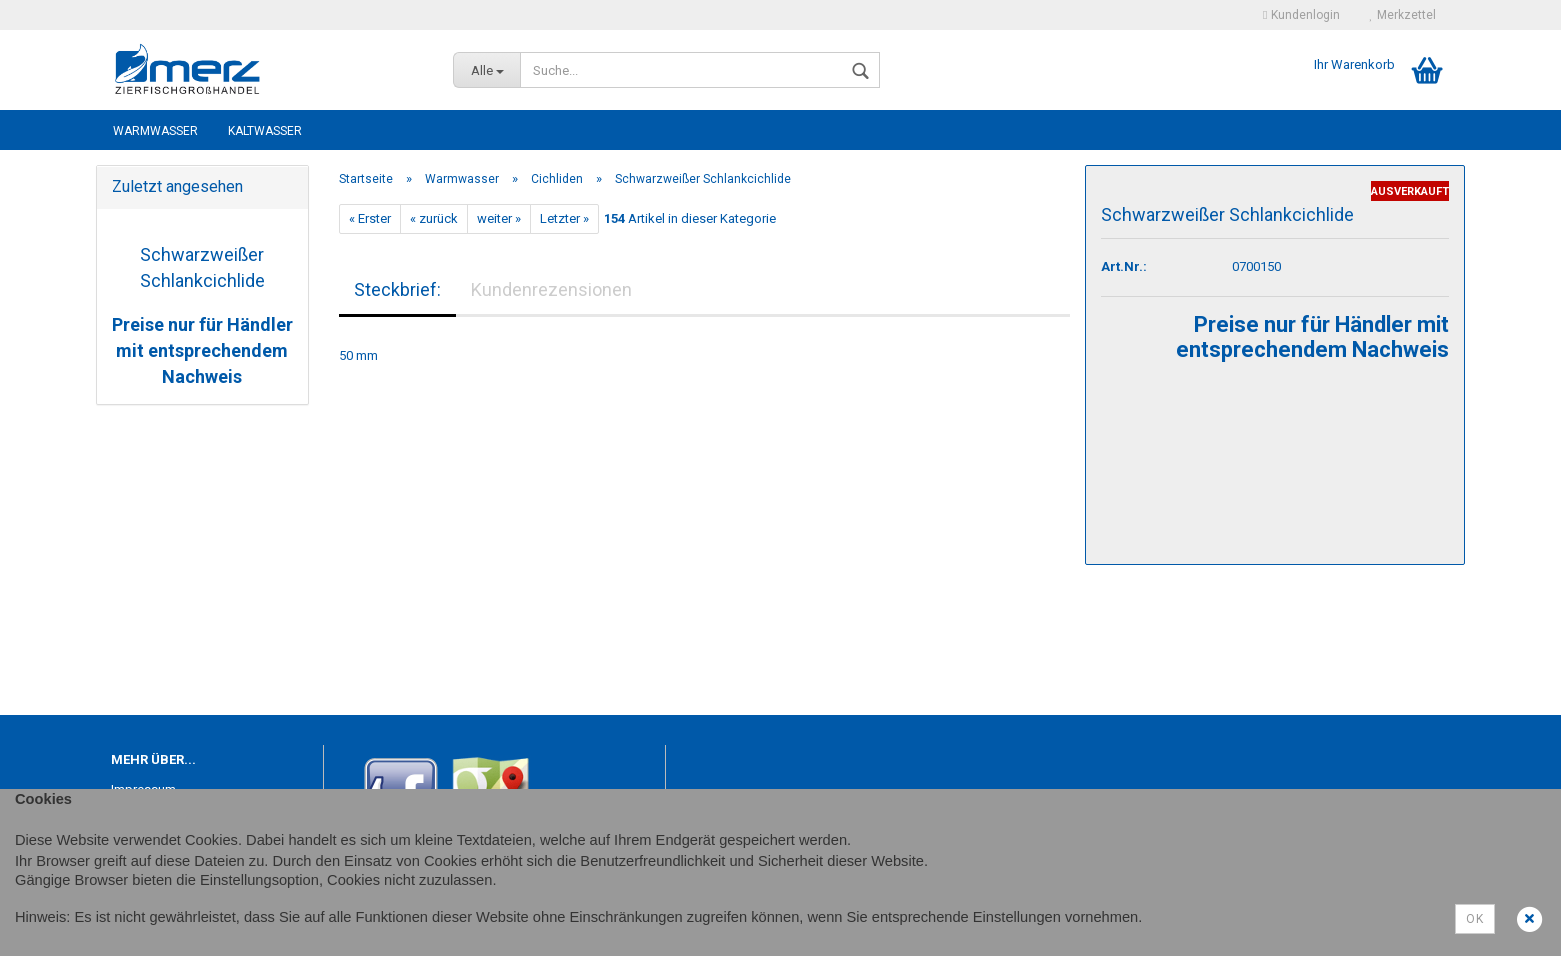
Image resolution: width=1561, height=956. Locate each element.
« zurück (434, 218)
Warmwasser (155, 131)
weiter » (499, 218)
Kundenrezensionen (551, 289)
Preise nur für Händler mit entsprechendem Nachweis (202, 350)
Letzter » (564, 218)
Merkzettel (1403, 15)
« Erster (370, 218)
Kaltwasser (265, 131)
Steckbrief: (397, 289)
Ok (1475, 919)
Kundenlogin (1301, 15)
